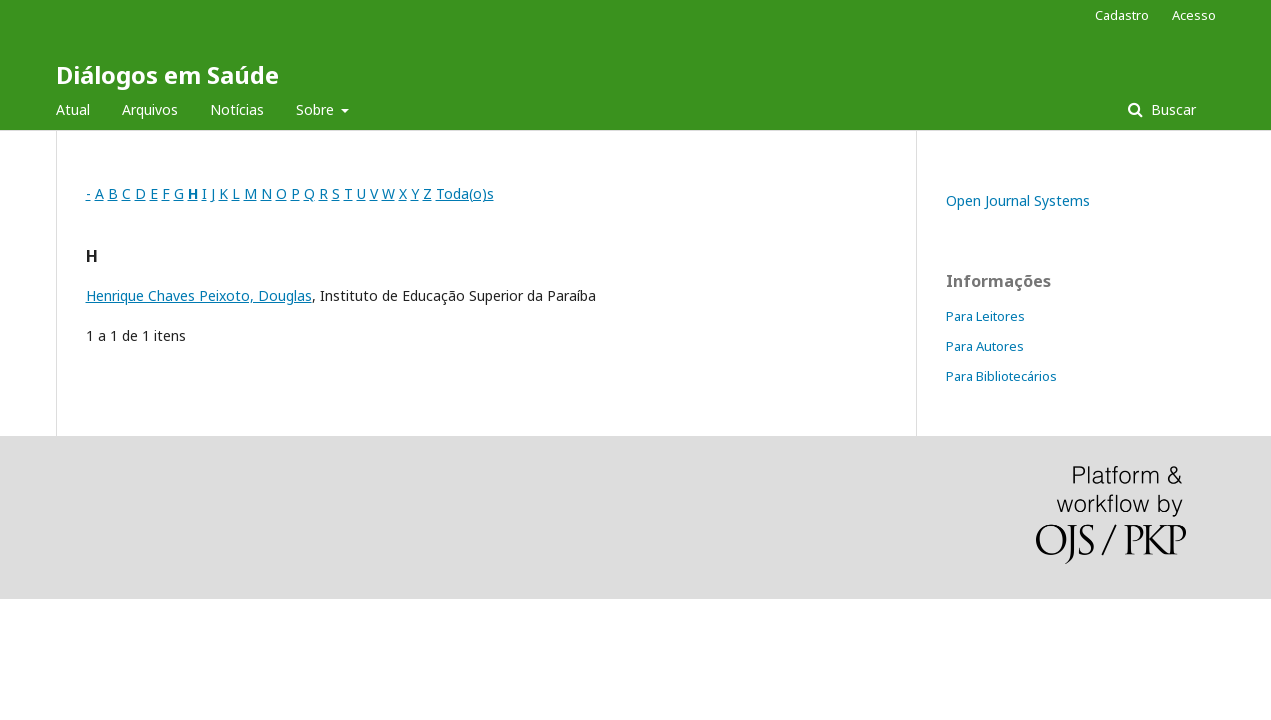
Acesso (1194, 15)
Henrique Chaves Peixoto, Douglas (199, 295)
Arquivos (150, 109)
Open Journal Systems (1018, 200)
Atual (73, 109)
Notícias (237, 109)
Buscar (1171, 109)
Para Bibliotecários (1001, 376)
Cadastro (1122, 15)
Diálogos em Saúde (167, 74)
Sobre (317, 109)
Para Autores (985, 346)
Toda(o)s (465, 193)
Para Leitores (985, 316)
